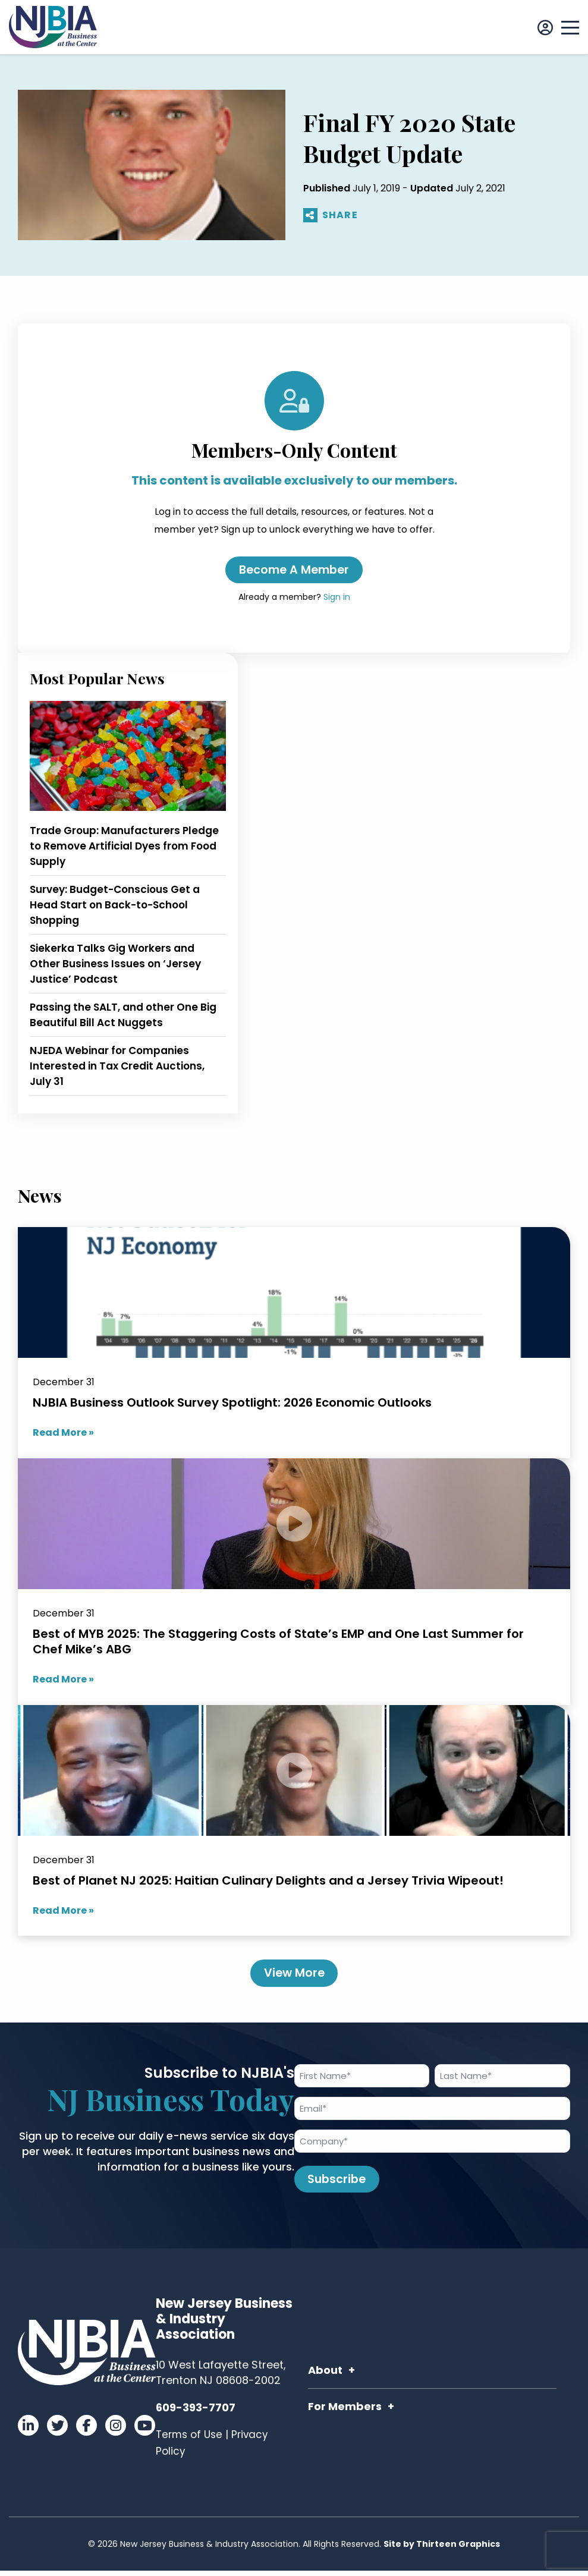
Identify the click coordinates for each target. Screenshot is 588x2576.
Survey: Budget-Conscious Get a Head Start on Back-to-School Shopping (115, 906)
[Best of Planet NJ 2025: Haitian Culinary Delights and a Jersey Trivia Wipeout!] (294, 1822)
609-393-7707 (195, 2412)
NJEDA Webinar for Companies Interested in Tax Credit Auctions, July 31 (117, 1067)
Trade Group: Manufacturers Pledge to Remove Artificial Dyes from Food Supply (124, 847)
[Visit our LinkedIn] (28, 2430)
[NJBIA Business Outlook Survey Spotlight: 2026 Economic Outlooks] (294, 1344)
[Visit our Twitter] (57, 2430)
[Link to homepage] (53, 27)
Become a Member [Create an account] (294, 570)
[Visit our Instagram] (115, 2430)
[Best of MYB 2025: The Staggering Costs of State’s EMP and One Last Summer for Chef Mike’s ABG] (294, 1583)
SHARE (330, 216)
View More (294, 1976)
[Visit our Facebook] (86, 2430)
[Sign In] (545, 28)
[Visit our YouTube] (144, 2430)
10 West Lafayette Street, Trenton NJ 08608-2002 (221, 2378)
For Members (345, 2412)
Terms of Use (189, 2440)
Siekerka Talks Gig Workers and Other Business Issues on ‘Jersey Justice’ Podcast (115, 965)
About (325, 2375)
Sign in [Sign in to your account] (336, 599)
